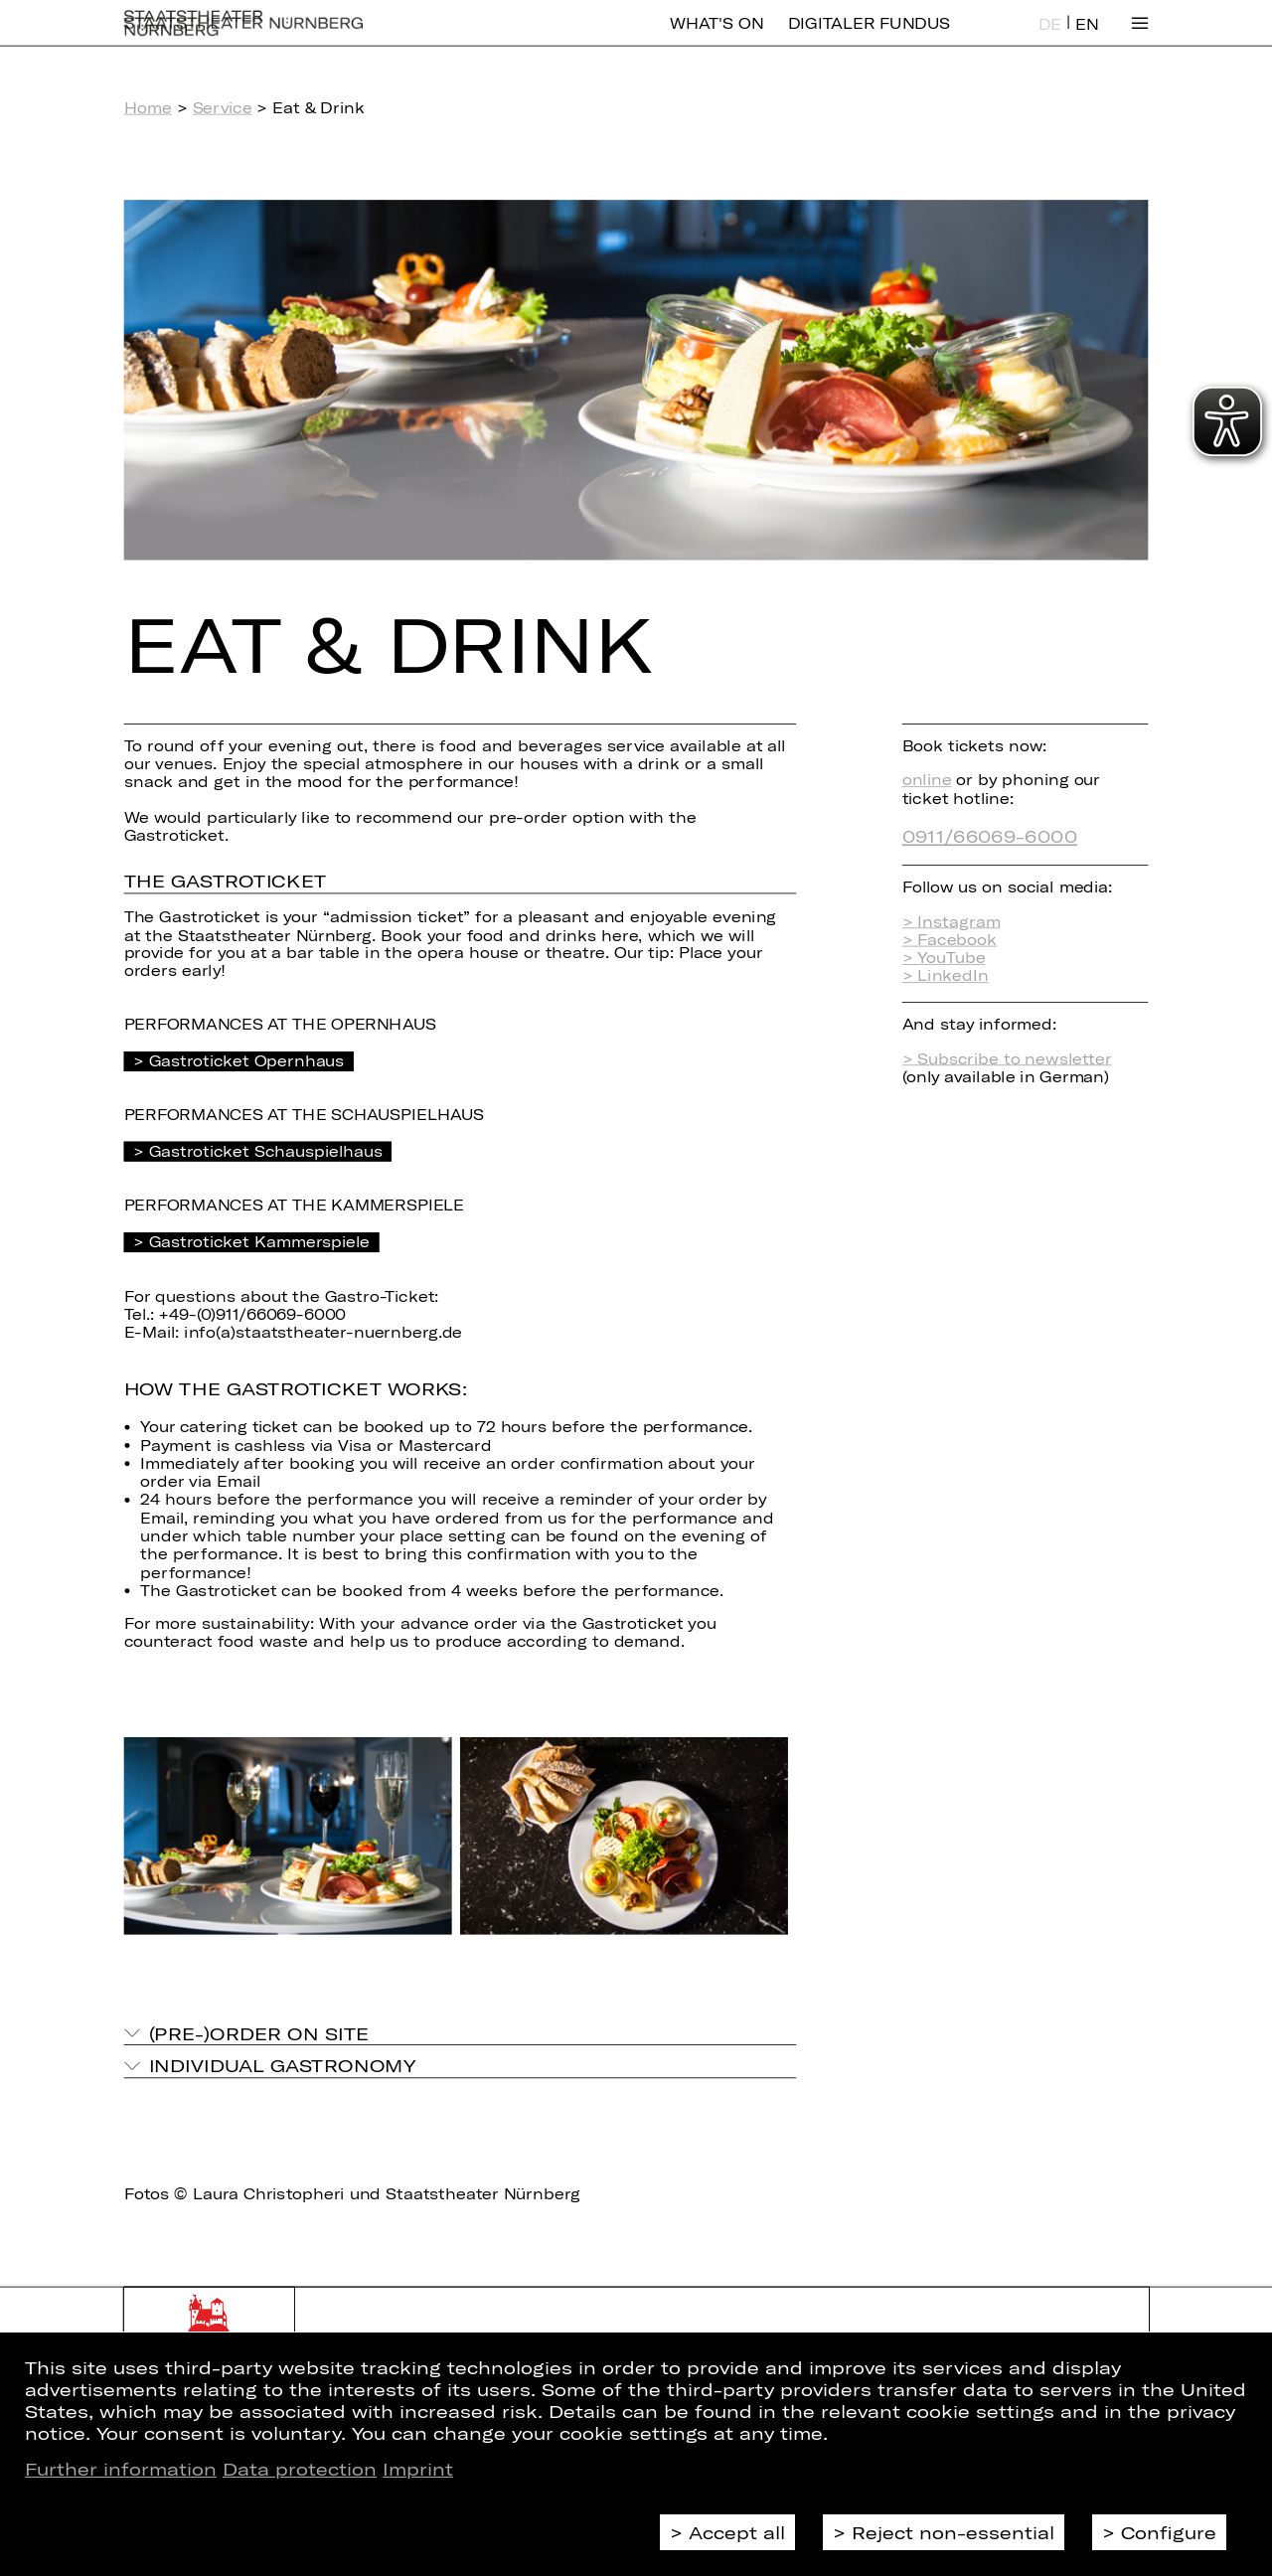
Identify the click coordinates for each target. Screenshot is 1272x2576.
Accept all (737, 2532)
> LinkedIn (945, 976)
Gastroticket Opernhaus (247, 1060)
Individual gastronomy (282, 2065)
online (927, 779)
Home (148, 107)
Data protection (300, 2469)
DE (1049, 38)
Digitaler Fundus (869, 37)
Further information (121, 2469)
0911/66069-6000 (989, 835)
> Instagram (951, 921)
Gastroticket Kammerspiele (260, 1241)
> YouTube (944, 957)
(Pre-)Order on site (259, 2032)
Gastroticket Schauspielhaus (266, 1151)
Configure (1168, 2532)
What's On (716, 37)
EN (1086, 38)
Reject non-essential (953, 2532)
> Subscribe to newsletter (1007, 1058)
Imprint (418, 2469)
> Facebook (950, 939)
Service (222, 107)
